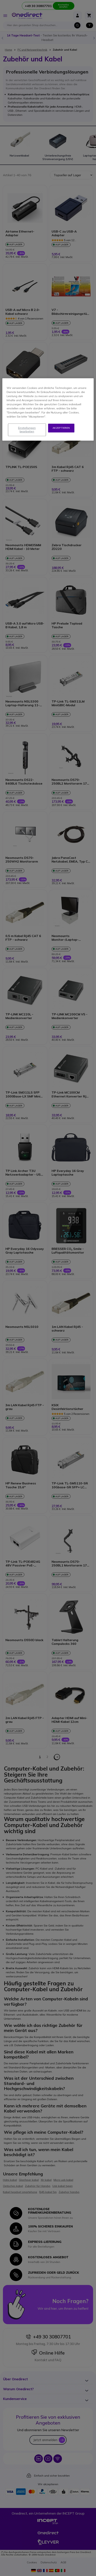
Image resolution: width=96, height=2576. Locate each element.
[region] (47, 409)
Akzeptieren (61, 428)
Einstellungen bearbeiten (27, 430)
